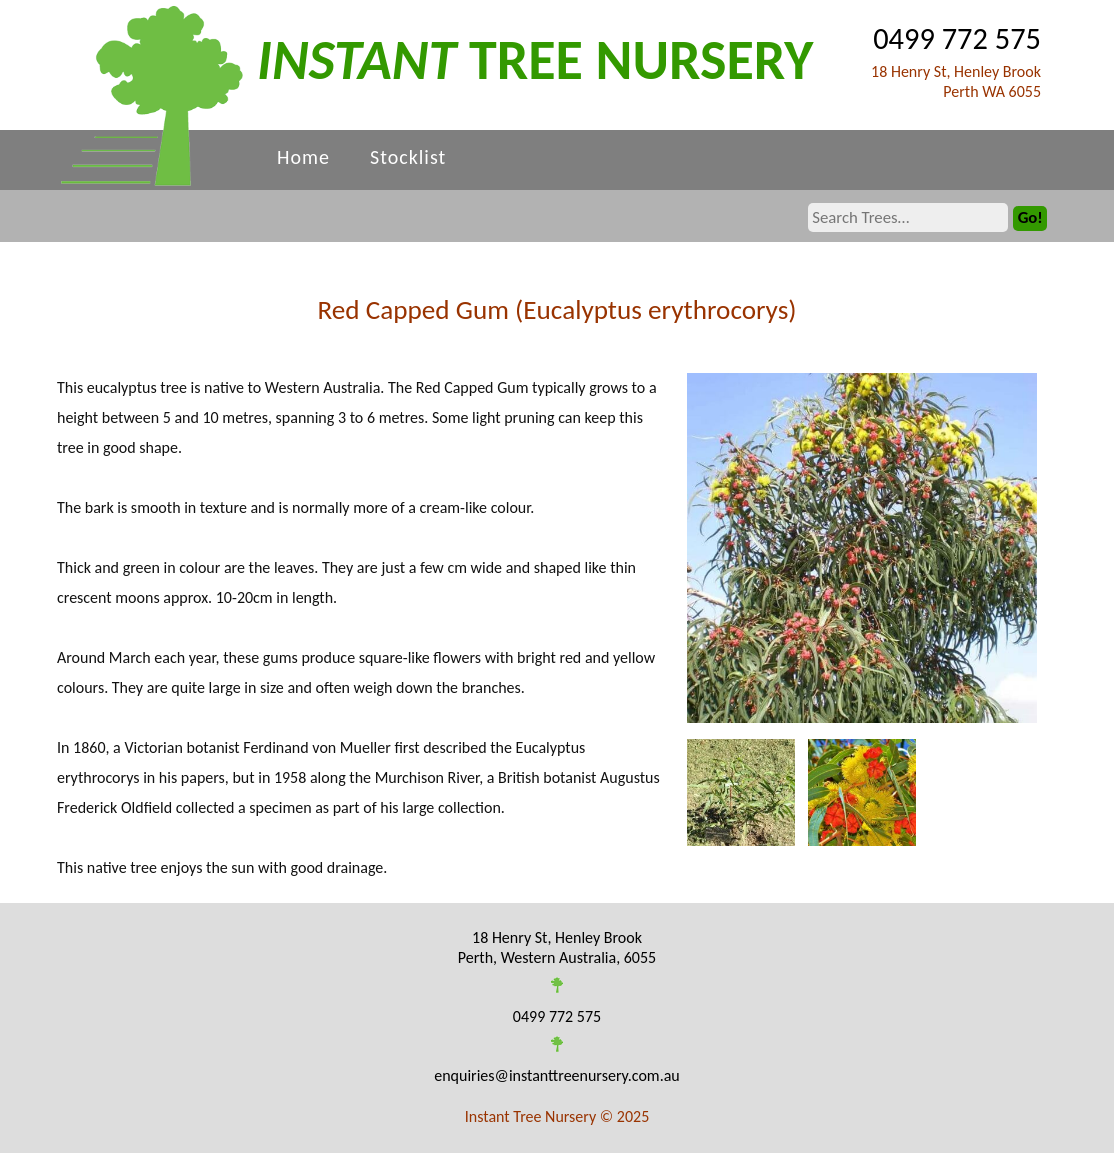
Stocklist (408, 157)
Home (303, 157)
